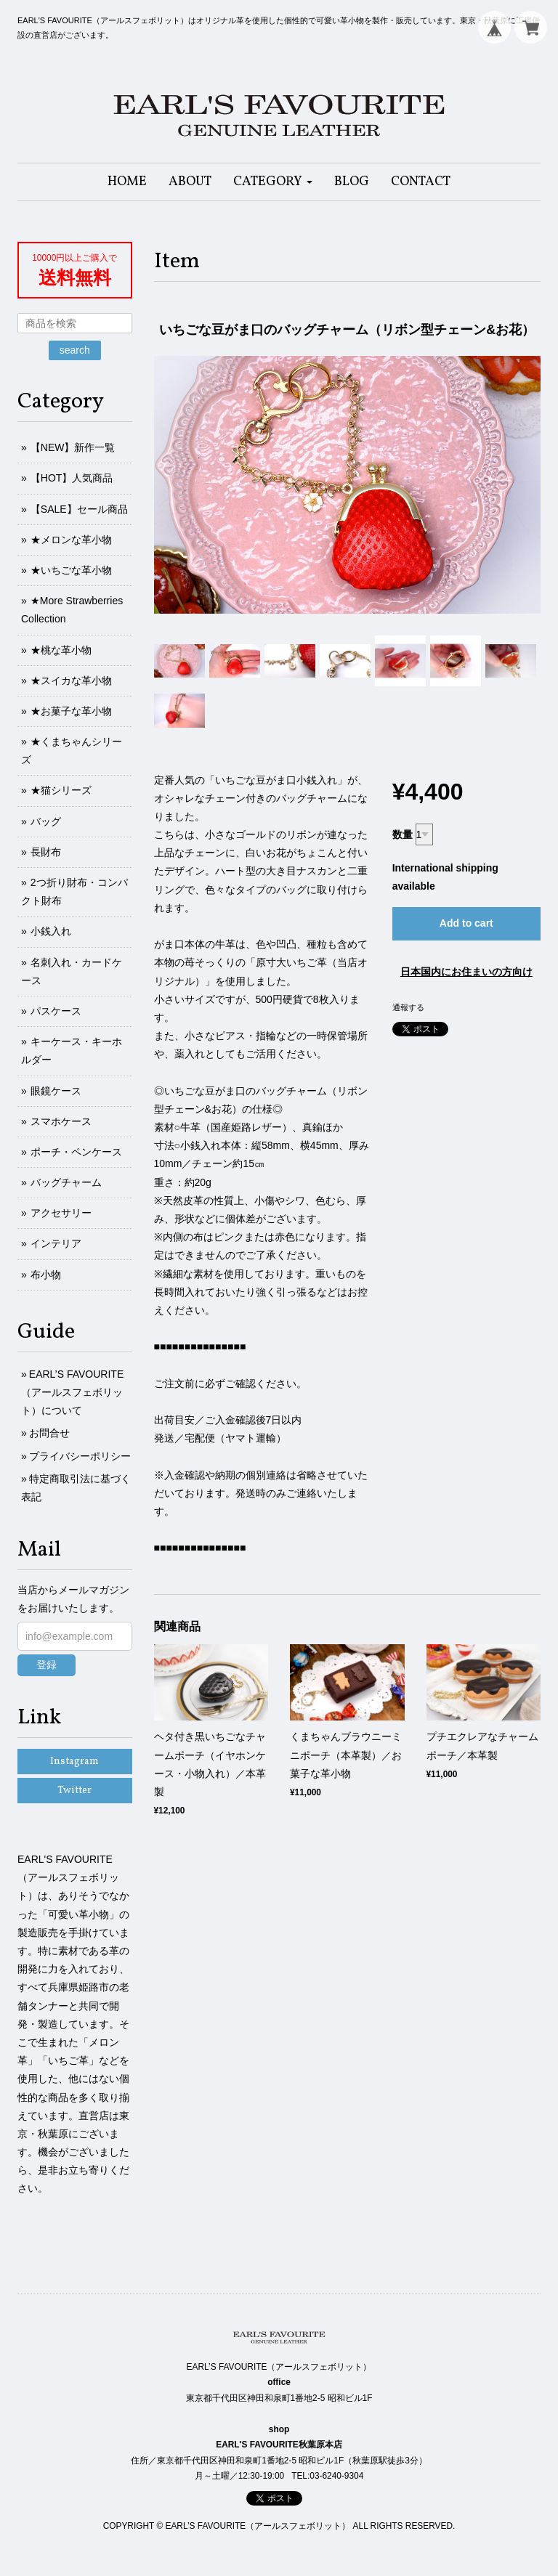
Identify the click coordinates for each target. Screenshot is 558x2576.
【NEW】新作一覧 (73, 447)
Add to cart (466, 923)
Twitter (74, 1790)
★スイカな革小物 (71, 680)
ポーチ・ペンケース (76, 1152)
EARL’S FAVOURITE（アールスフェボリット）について (72, 1392)
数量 (402, 834)
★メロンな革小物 (71, 539)
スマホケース (61, 1121)
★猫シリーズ (61, 790)
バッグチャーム (66, 1182)
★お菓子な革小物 (71, 711)
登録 (46, 1664)
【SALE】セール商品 (79, 509)
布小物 (46, 1274)
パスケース (56, 1011)
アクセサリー (61, 1213)
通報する (408, 1007)
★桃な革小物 (61, 650)
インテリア (56, 1243)
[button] (272, 181)
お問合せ (49, 1433)
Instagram (74, 1761)
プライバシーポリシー (80, 1456)
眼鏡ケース (56, 1091)
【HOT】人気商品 (72, 478)
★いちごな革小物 (71, 570)
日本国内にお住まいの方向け (466, 972)
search (75, 350)
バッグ (46, 821)
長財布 (46, 852)
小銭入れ (51, 931)
